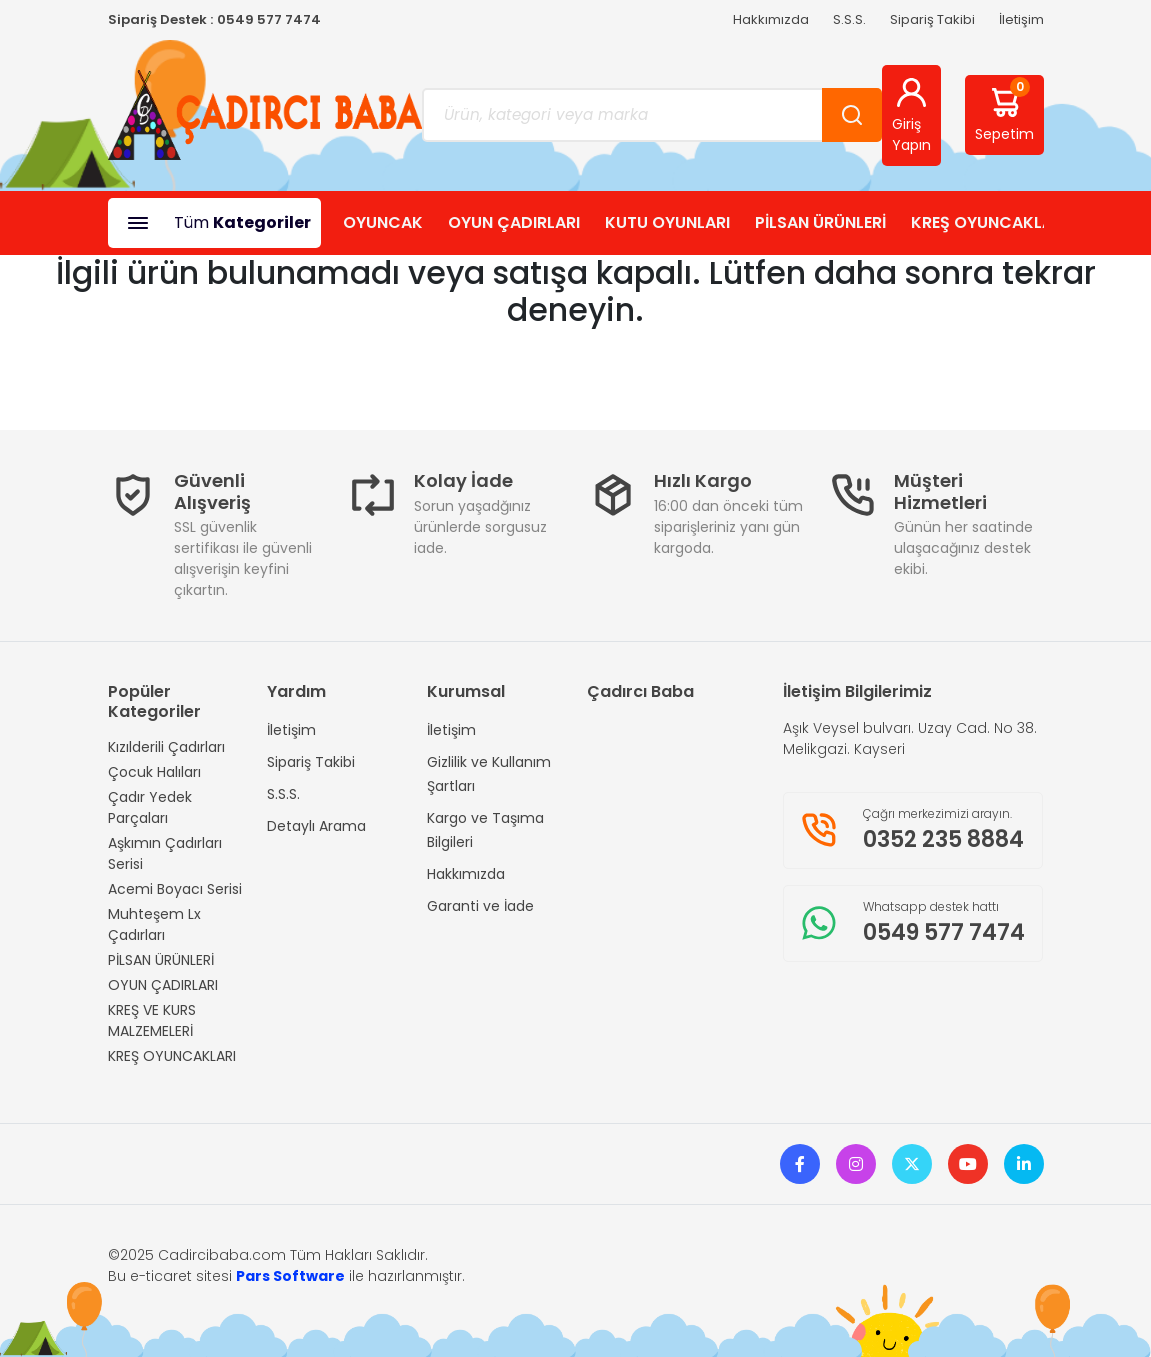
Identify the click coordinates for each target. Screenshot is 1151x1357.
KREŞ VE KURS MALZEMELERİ (152, 1020)
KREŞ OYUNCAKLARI (989, 222)
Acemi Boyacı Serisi (175, 889)
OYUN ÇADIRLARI (514, 222)
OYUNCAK (383, 222)
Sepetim (1004, 111)
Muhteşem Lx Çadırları (154, 924)
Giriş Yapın (911, 115)
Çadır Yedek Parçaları (150, 807)
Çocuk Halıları (154, 772)
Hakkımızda (771, 19)
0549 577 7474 (269, 19)
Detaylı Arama (316, 826)
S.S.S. (849, 19)
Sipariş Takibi (932, 19)
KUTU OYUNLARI (667, 222)
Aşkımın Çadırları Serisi (165, 853)
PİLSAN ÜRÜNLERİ (820, 222)
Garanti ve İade (480, 906)
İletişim (1021, 19)
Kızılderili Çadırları (166, 747)
